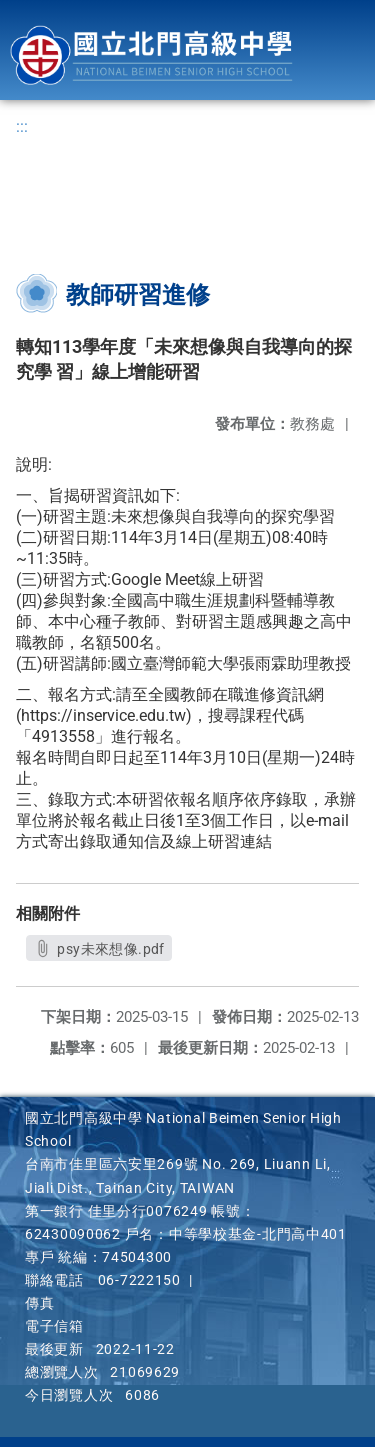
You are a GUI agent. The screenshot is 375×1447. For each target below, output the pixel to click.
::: (22, 126)
